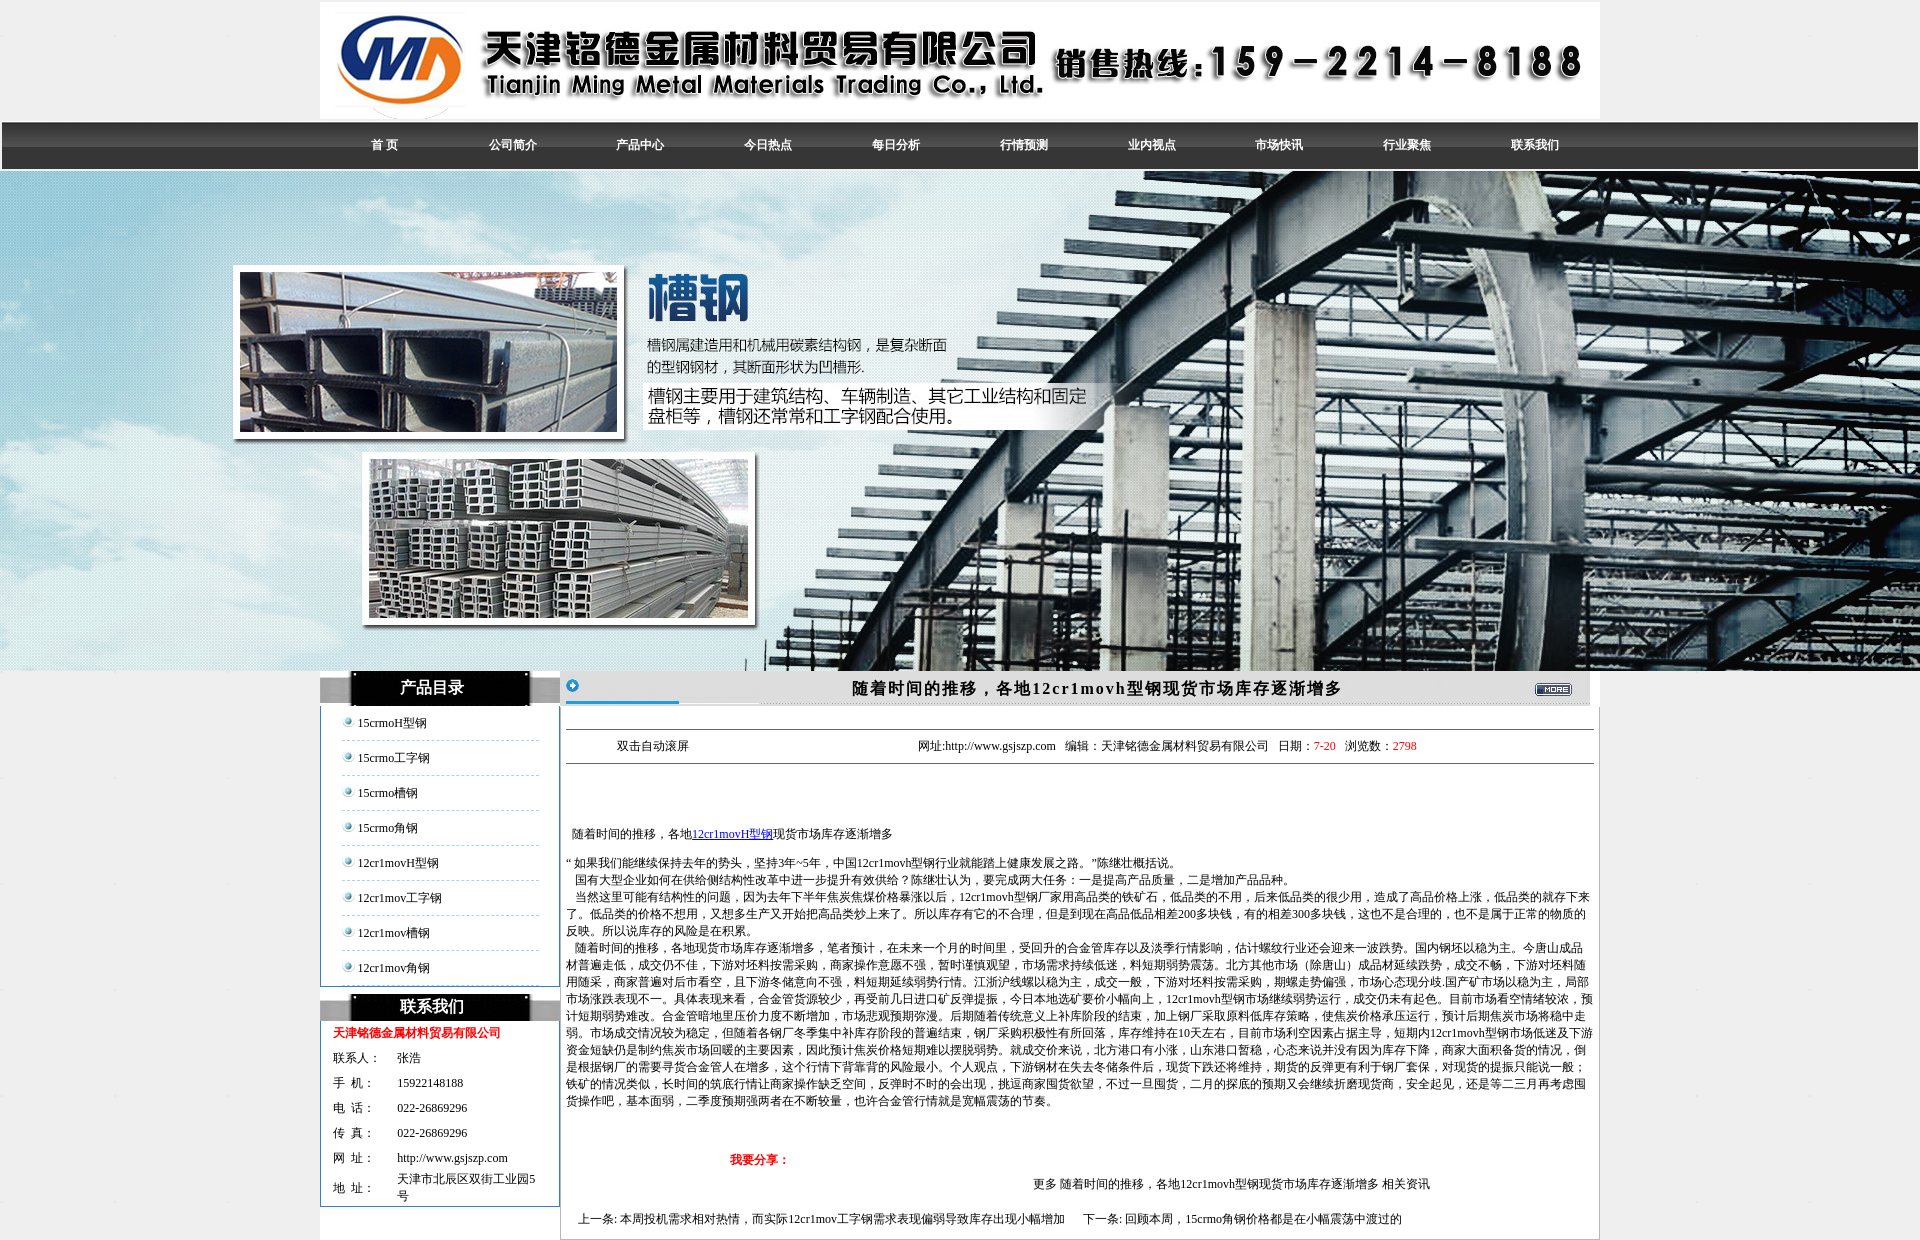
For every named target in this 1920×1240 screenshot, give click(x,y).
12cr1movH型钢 (732, 834)
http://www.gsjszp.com (452, 1158)
